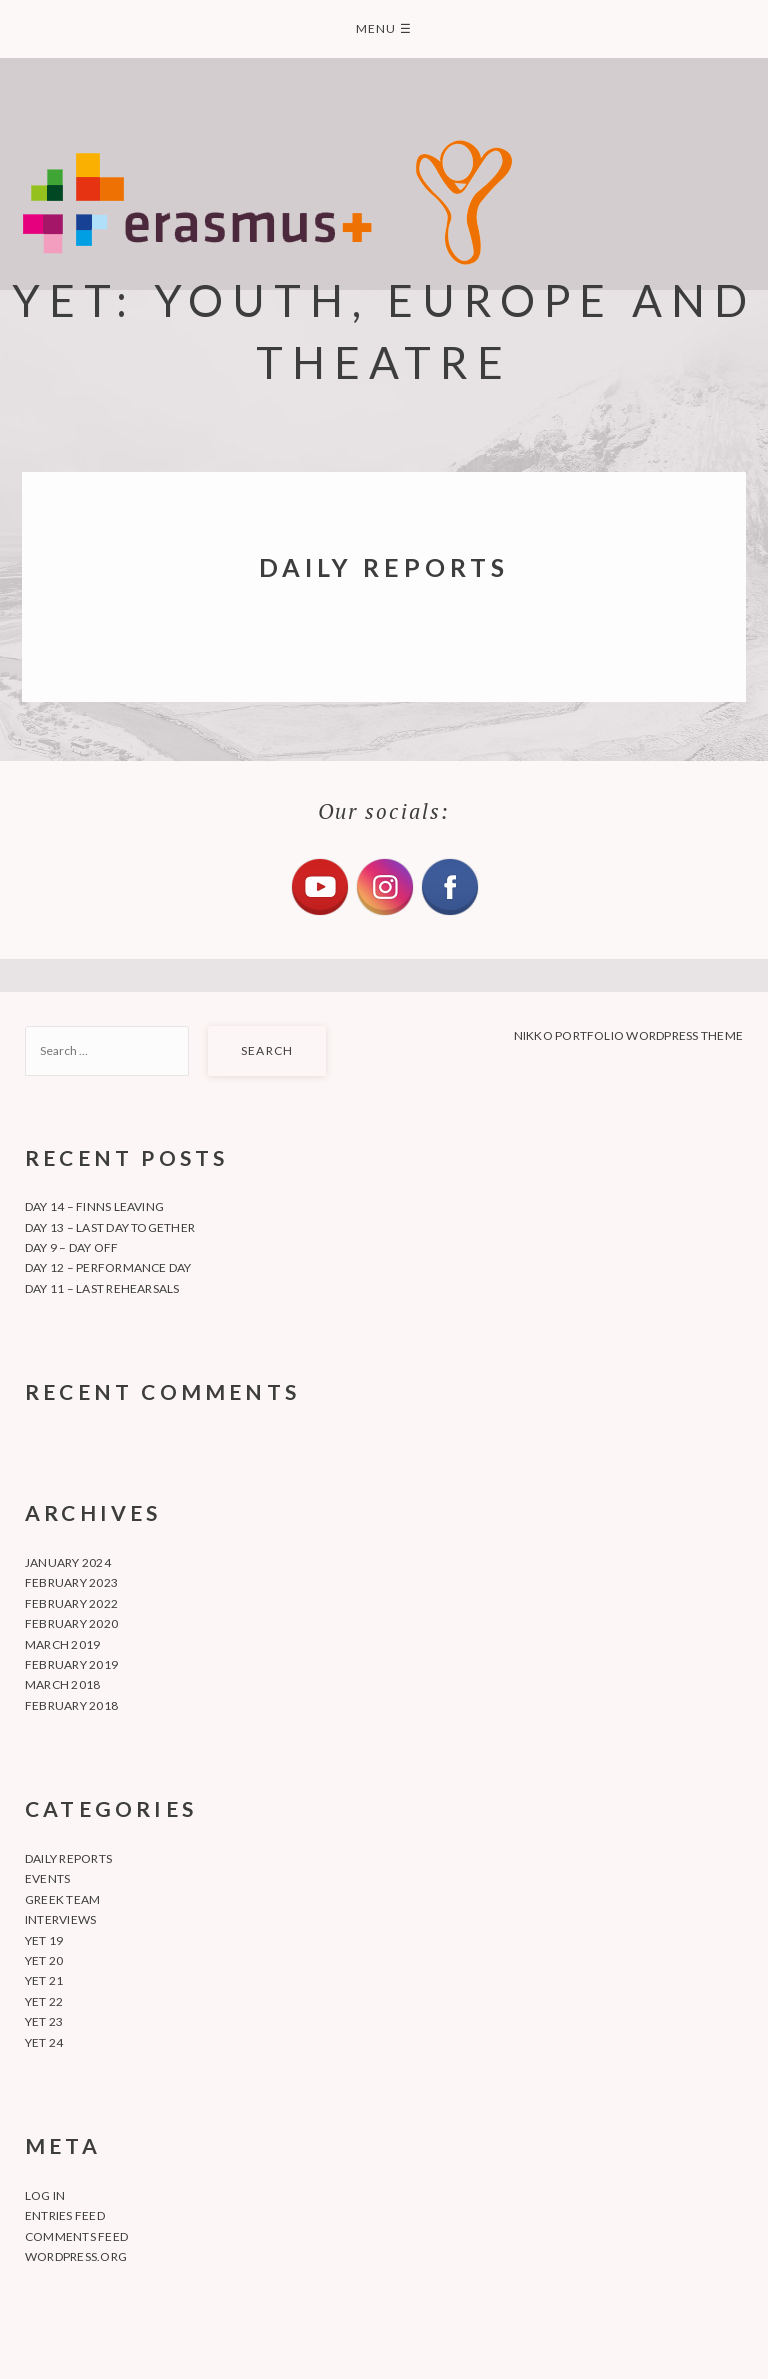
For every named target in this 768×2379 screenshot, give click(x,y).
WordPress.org (76, 2256)
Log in (45, 2195)
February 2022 (71, 1603)
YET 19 (44, 1940)
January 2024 (68, 1562)
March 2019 (62, 1644)
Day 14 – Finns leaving (94, 1206)
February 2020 (71, 1623)
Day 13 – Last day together (110, 1227)
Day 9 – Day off (72, 1247)
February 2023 (71, 1582)
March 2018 (62, 1684)
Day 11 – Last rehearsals (102, 1288)
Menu (384, 28)
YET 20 (44, 1960)
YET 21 (44, 1980)
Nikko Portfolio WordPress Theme (628, 1035)
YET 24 (44, 2042)
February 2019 (71, 1664)
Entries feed (65, 2215)
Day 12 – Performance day (108, 1267)
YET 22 (44, 2001)
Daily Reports (68, 1858)
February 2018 (71, 1705)
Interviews (60, 1919)
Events (47, 1878)
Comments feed (76, 2236)
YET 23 (44, 2021)
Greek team (62, 1899)
